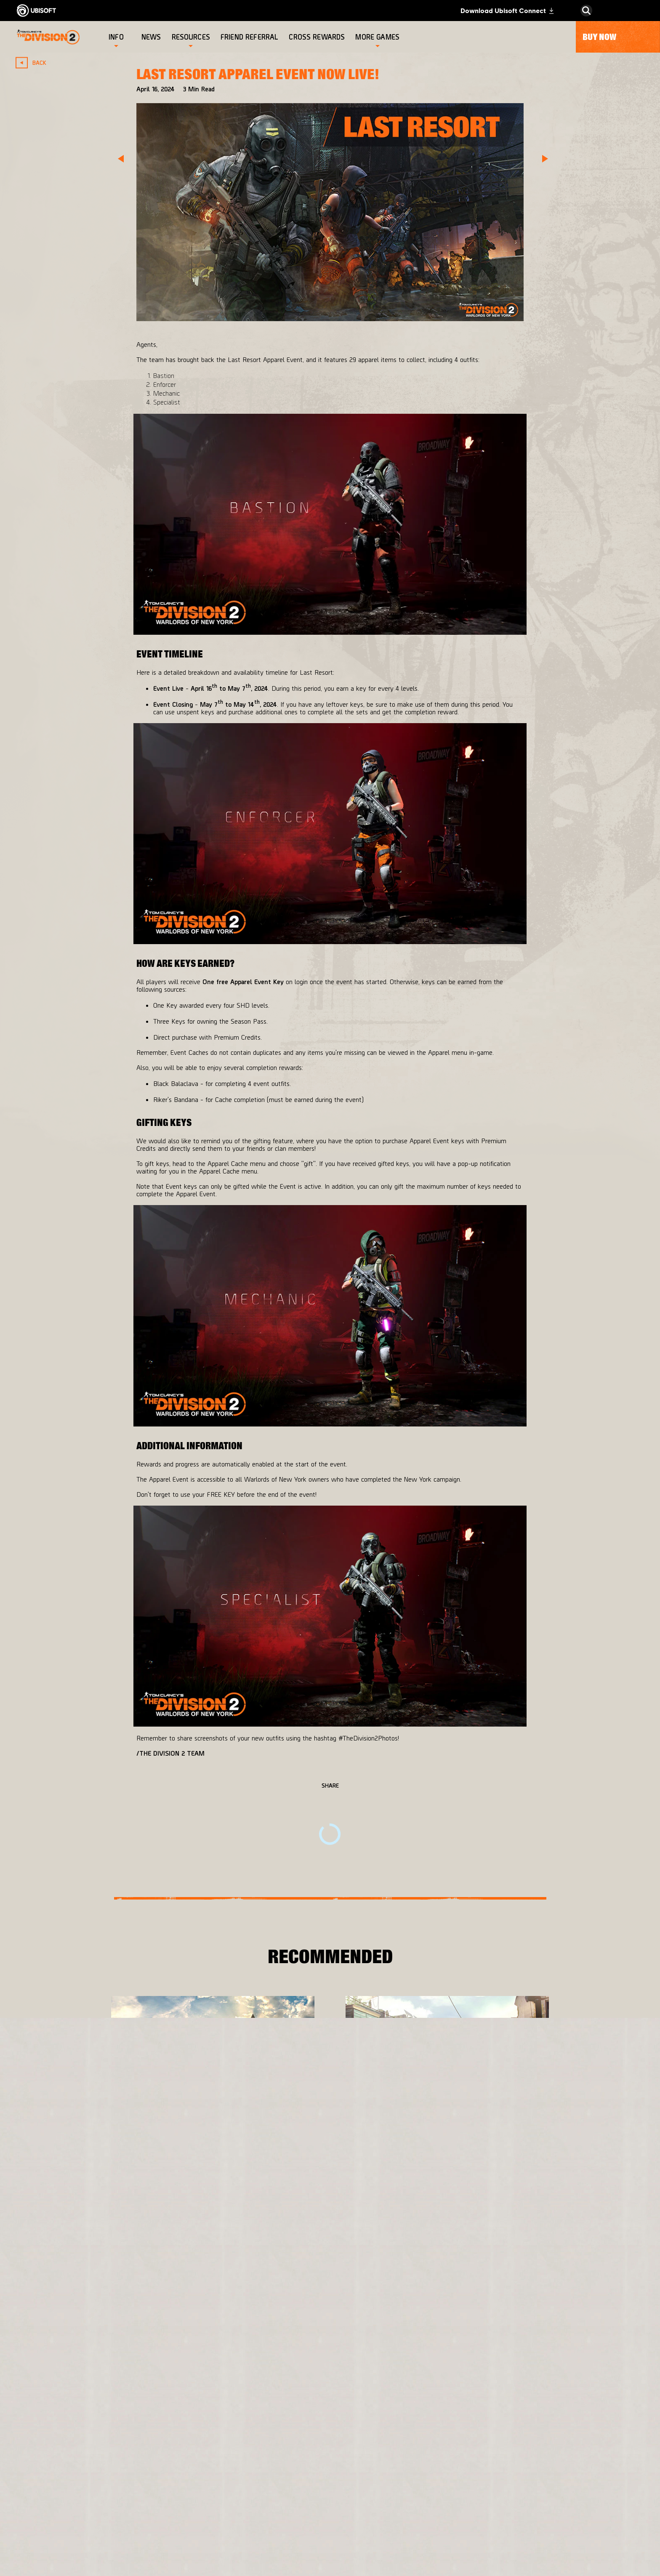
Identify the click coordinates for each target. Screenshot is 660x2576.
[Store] (86, 2391)
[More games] (377, 37)
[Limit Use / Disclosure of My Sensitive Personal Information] (86, 2550)
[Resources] (191, 37)
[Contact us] (86, 2479)
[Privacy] (86, 2490)
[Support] (86, 2458)
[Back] (34, 62)
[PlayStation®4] (346, 2452)
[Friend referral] (250, 37)
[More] (132, 2165)
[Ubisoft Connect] (86, 2408)
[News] (152, 37)
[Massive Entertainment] (237, 2440)
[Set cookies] (46, 2566)
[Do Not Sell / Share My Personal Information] (86, 2530)
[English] (586, 2343)
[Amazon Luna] (346, 2486)
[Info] (116, 37)
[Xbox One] (346, 2436)
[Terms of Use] (86, 2502)
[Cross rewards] (318, 37)
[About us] (86, 2425)
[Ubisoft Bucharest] (237, 2461)
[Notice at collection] (86, 2514)
